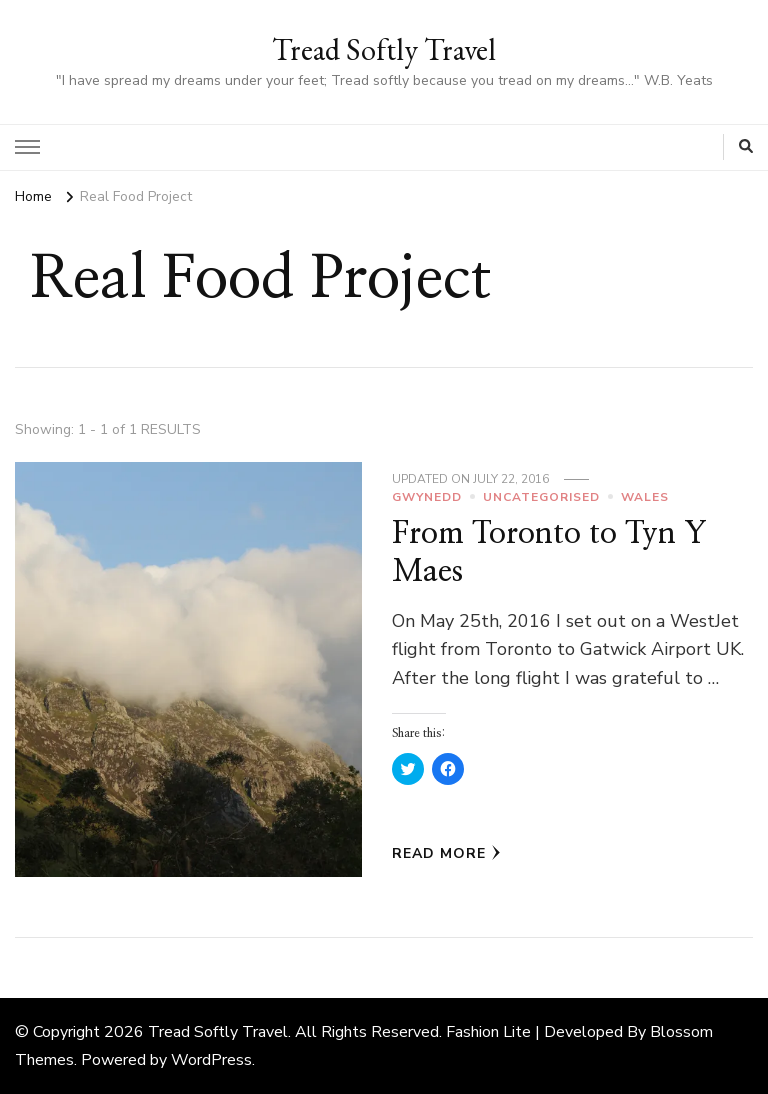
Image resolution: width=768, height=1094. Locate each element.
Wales (645, 497)
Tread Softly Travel (384, 49)
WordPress (211, 1060)
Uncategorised (541, 497)
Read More (446, 853)
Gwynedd (427, 497)
